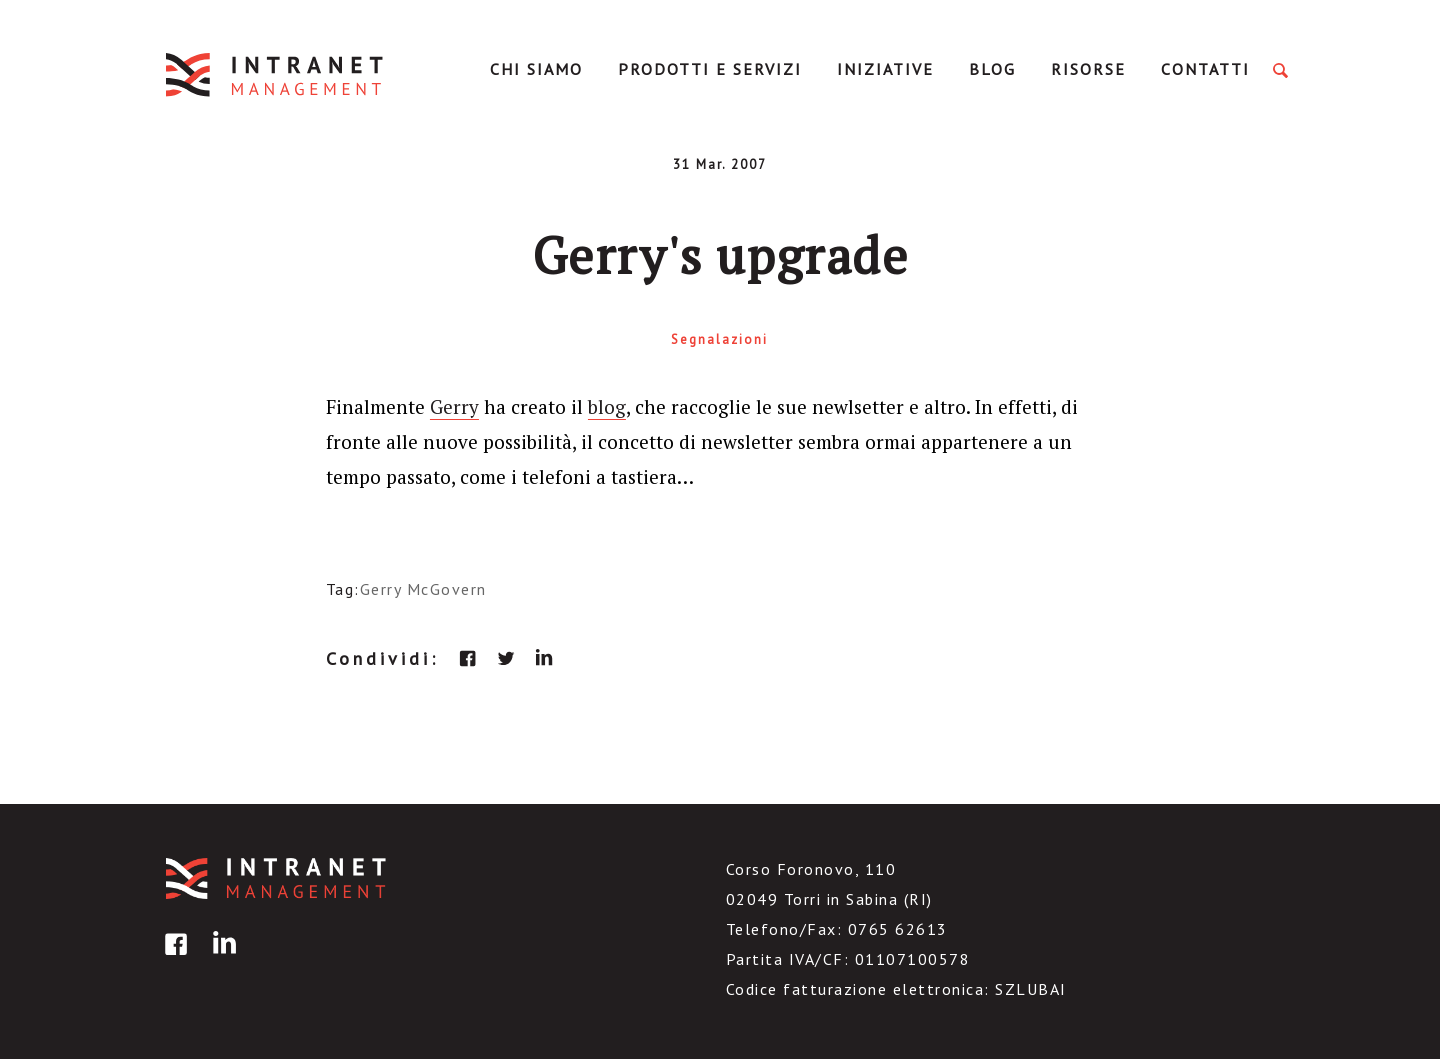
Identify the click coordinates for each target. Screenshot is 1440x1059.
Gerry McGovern (423, 589)
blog (607, 406)
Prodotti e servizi (710, 69)
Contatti (1205, 69)
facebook (468, 658)
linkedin (544, 658)
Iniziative (885, 69)
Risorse (1088, 69)
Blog (992, 69)
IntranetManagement (276, 74)
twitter (506, 658)
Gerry (454, 406)
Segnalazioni (719, 339)
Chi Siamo (536, 69)
